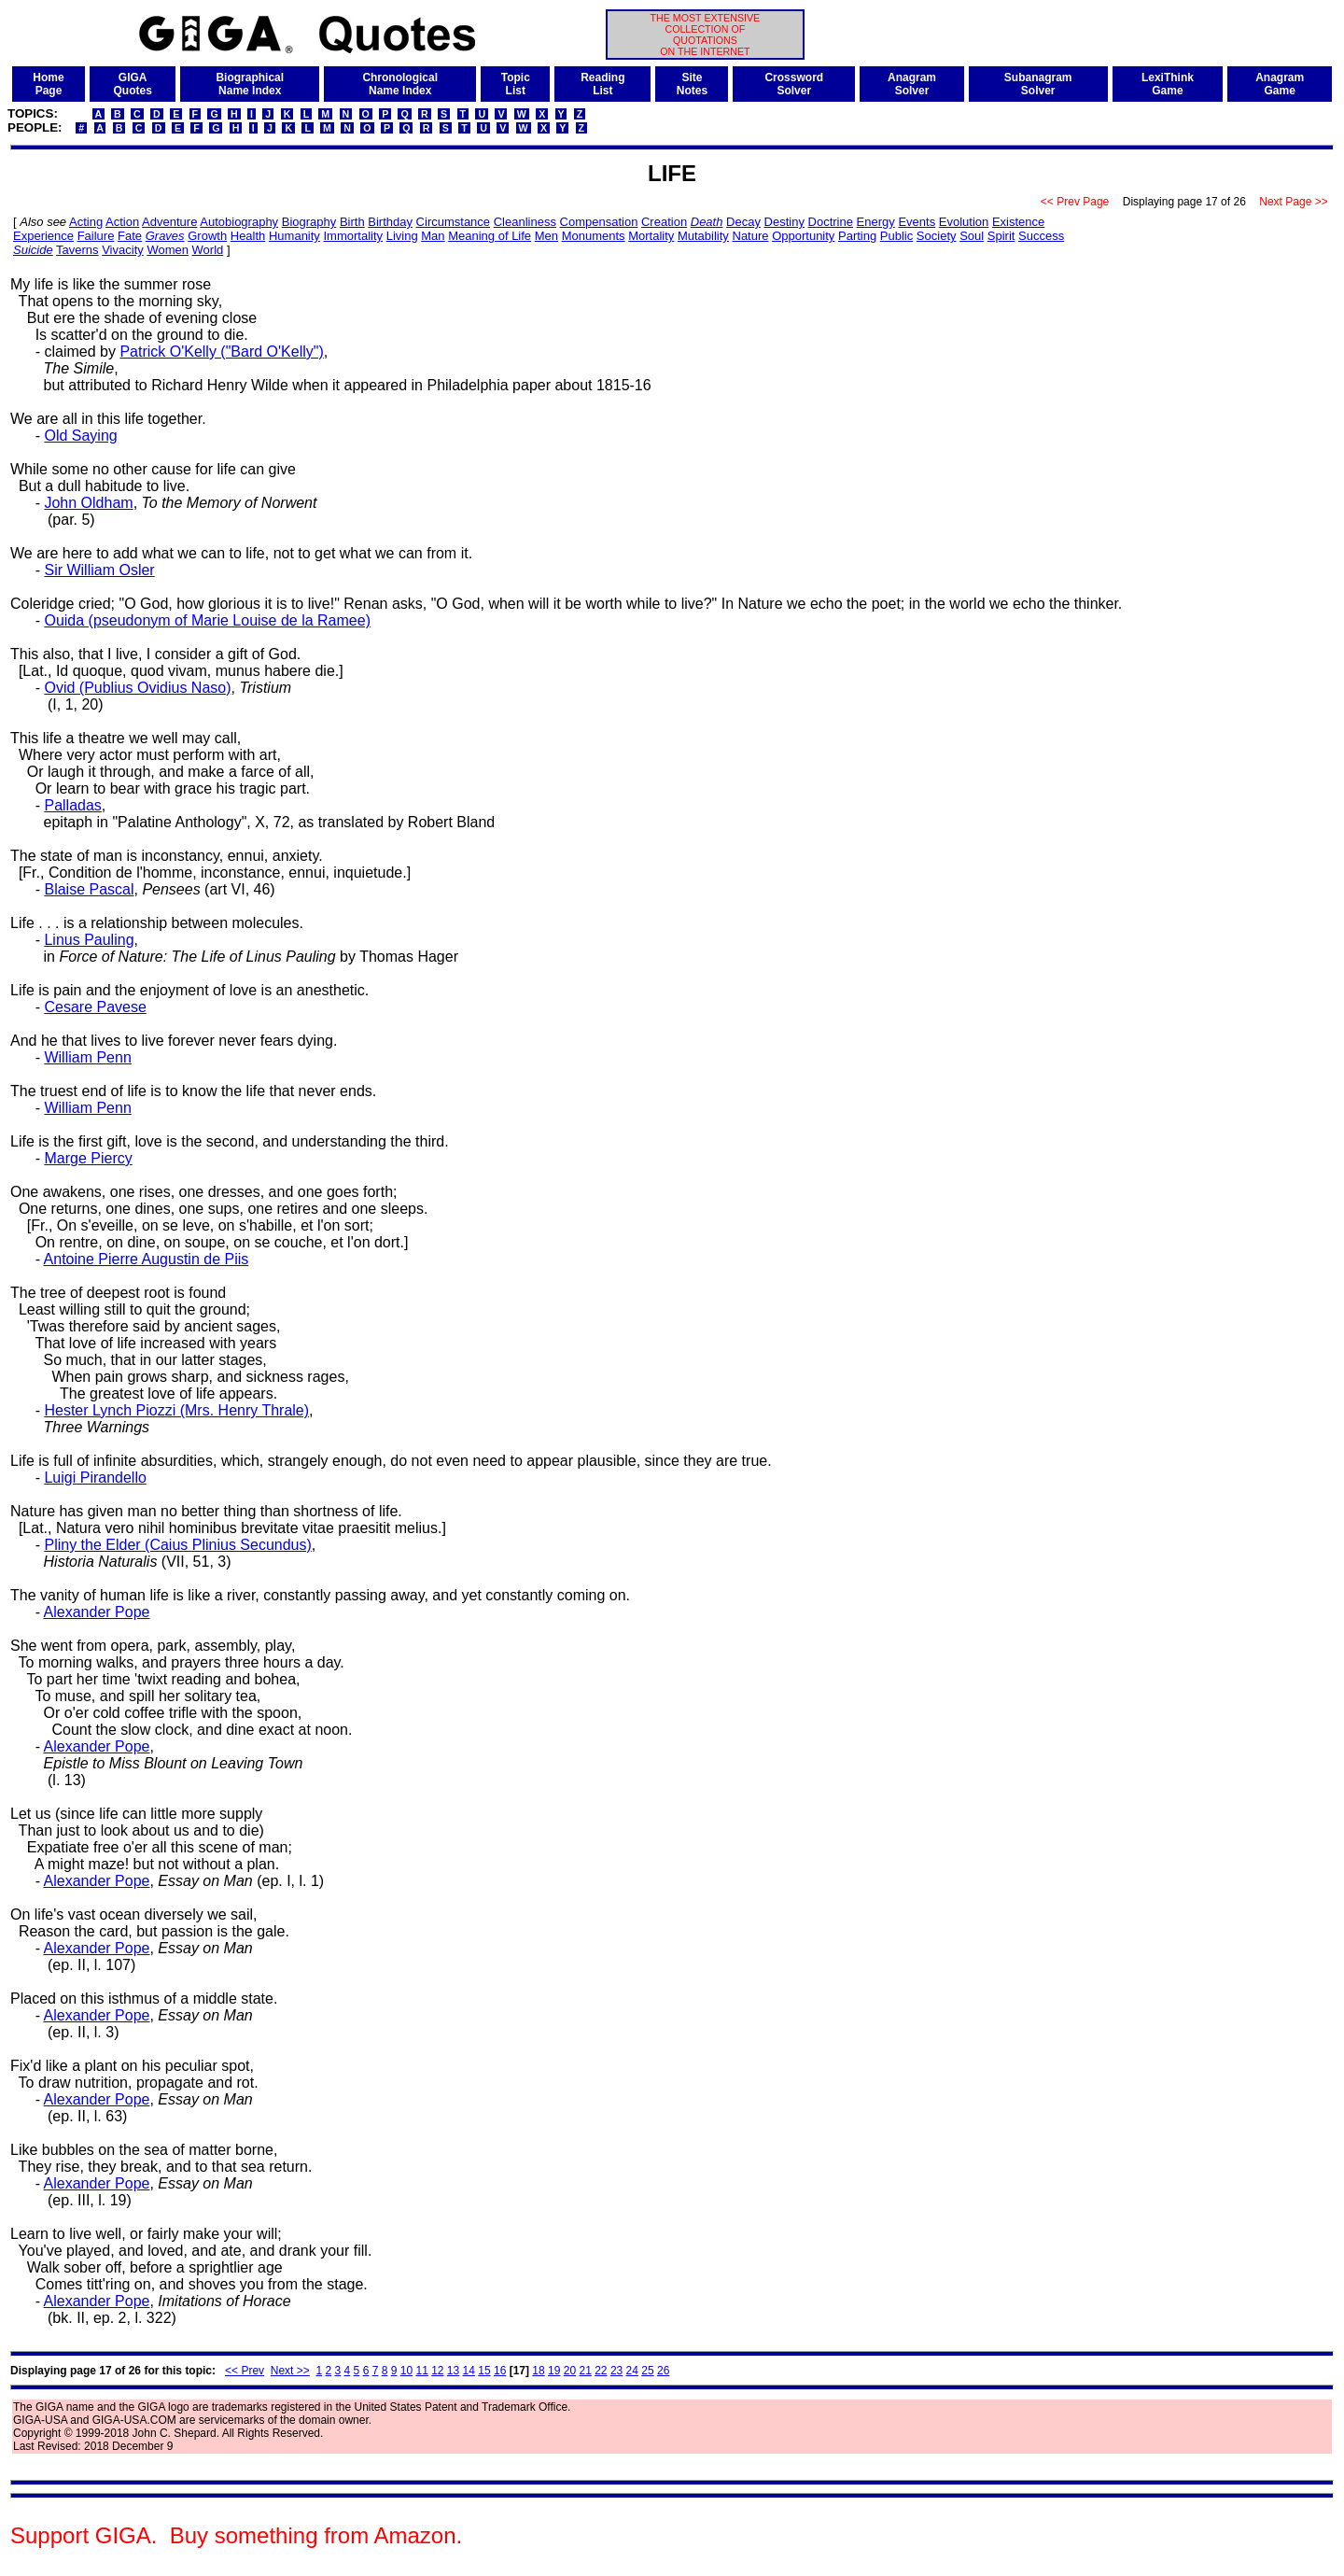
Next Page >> (1293, 201)
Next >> (290, 2370)
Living (402, 236)
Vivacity (123, 250)
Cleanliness (525, 222)
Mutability (703, 236)
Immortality (354, 236)
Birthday (390, 222)
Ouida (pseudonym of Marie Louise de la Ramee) (207, 620)
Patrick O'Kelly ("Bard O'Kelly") (221, 351)
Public (896, 236)
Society (937, 236)
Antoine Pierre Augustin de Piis (146, 1259)
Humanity (294, 236)
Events (916, 222)
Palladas (72, 805)
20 (570, 2370)
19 (554, 2370)
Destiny (784, 222)
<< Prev (244, 2370)
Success (1041, 236)
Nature (751, 236)
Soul (971, 236)
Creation (664, 222)
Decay (743, 222)
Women (168, 250)
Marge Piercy (88, 1158)
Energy (876, 222)
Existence (1018, 222)
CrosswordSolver (793, 84)
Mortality (651, 236)
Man (432, 236)
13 (453, 2370)
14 (469, 2370)
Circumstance (453, 222)
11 (421, 2370)
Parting (857, 236)
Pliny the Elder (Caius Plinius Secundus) (177, 1545)
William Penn (87, 1057)
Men (546, 236)
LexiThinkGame (1167, 84)
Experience (43, 236)
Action (122, 222)
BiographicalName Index (250, 84)
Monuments (593, 236)
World (208, 250)
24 (632, 2370)
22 (601, 2370)
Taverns (77, 250)
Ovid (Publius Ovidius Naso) (137, 688)
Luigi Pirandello (95, 1477)
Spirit (1001, 236)
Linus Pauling (88, 940)
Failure (96, 236)
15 (484, 2370)
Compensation (599, 222)
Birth (352, 222)
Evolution (963, 222)
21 (585, 2370)
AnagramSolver (912, 84)
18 (538, 2370)
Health (248, 236)
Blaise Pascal (88, 889)
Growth (207, 236)
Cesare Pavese (95, 1007)
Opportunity (803, 236)
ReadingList (602, 84)
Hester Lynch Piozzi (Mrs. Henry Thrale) (176, 1410)
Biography (309, 222)
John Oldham (88, 503)
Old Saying (80, 435)
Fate (130, 236)
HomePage (48, 84)
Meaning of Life (489, 236)
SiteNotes (692, 84)
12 (437, 2370)
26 (663, 2370)
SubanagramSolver (1038, 84)
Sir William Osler (99, 570)
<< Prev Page (1075, 201)
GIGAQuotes (133, 84)
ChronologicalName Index (400, 84)
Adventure (169, 222)
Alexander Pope (97, 1612)
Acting (86, 222)
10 (406, 2370)
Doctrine (830, 222)
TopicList (515, 84)
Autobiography (239, 222)
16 (500, 2370)
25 (647, 2370)
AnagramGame (1279, 84)
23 (616, 2370)
